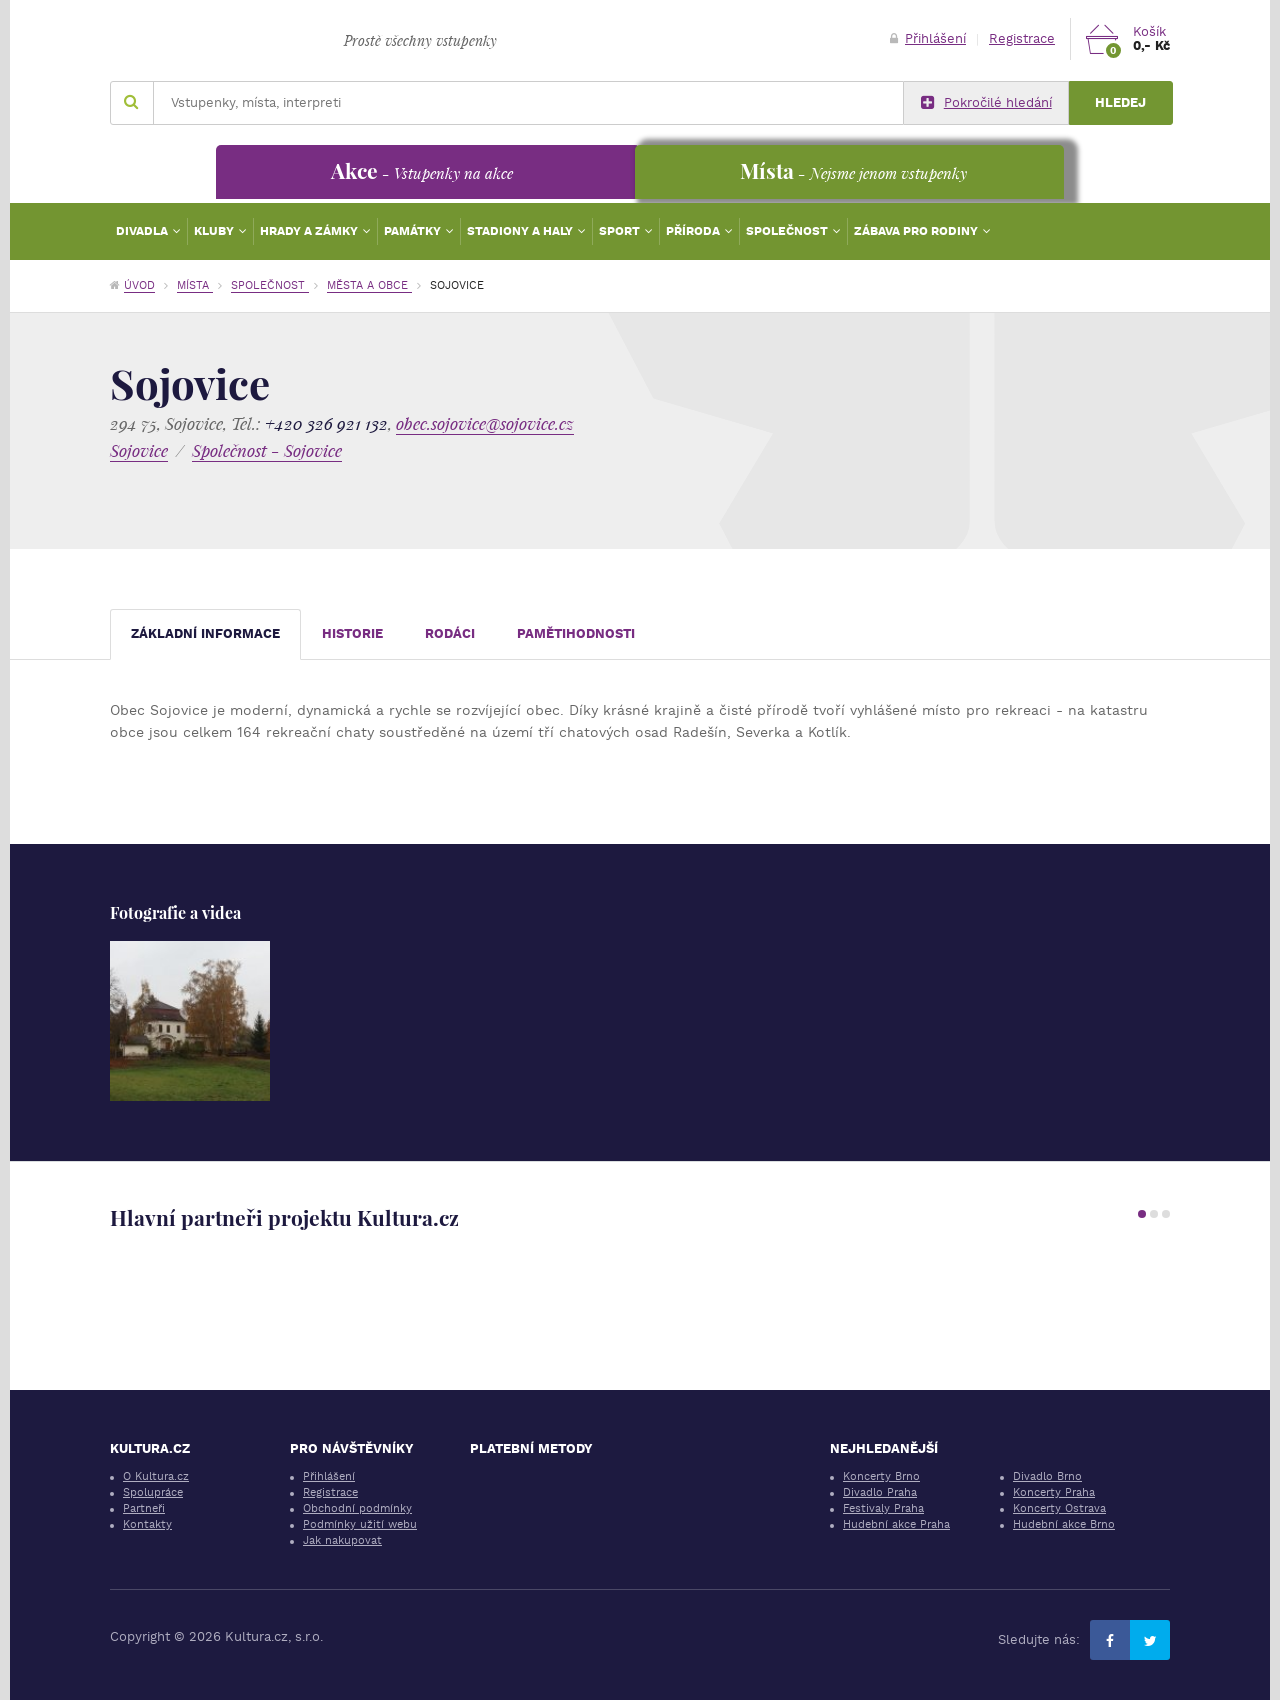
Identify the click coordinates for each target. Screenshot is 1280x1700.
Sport (621, 231)
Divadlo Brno (1047, 1476)
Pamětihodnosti (576, 633)
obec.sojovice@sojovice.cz (485, 423)
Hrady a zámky (310, 231)
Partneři (144, 1508)
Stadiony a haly (521, 231)
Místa (195, 285)
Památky (414, 231)
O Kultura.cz (156, 1476)
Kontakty (147, 1524)
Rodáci (450, 633)
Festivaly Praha (883, 1508)
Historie (352, 633)
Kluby (215, 231)
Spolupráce (153, 1492)
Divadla (143, 231)
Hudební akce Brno (1064, 1524)
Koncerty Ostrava (1059, 1508)
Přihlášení (928, 38)
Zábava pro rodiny (917, 231)
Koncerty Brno (881, 1476)
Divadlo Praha (880, 1492)
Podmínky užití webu (360, 1524)
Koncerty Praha (1054, 1492)
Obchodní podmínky (357, 1508)
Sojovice (139, 450)
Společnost (788, 231)
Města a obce (369, 285)
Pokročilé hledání (986, 103)
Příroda (694, 231)
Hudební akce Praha (896, 1524)
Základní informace (205, 633)
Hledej (1120, 102)
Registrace (1022, 38)
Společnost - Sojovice (267, 450)
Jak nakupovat (342, 1540)
